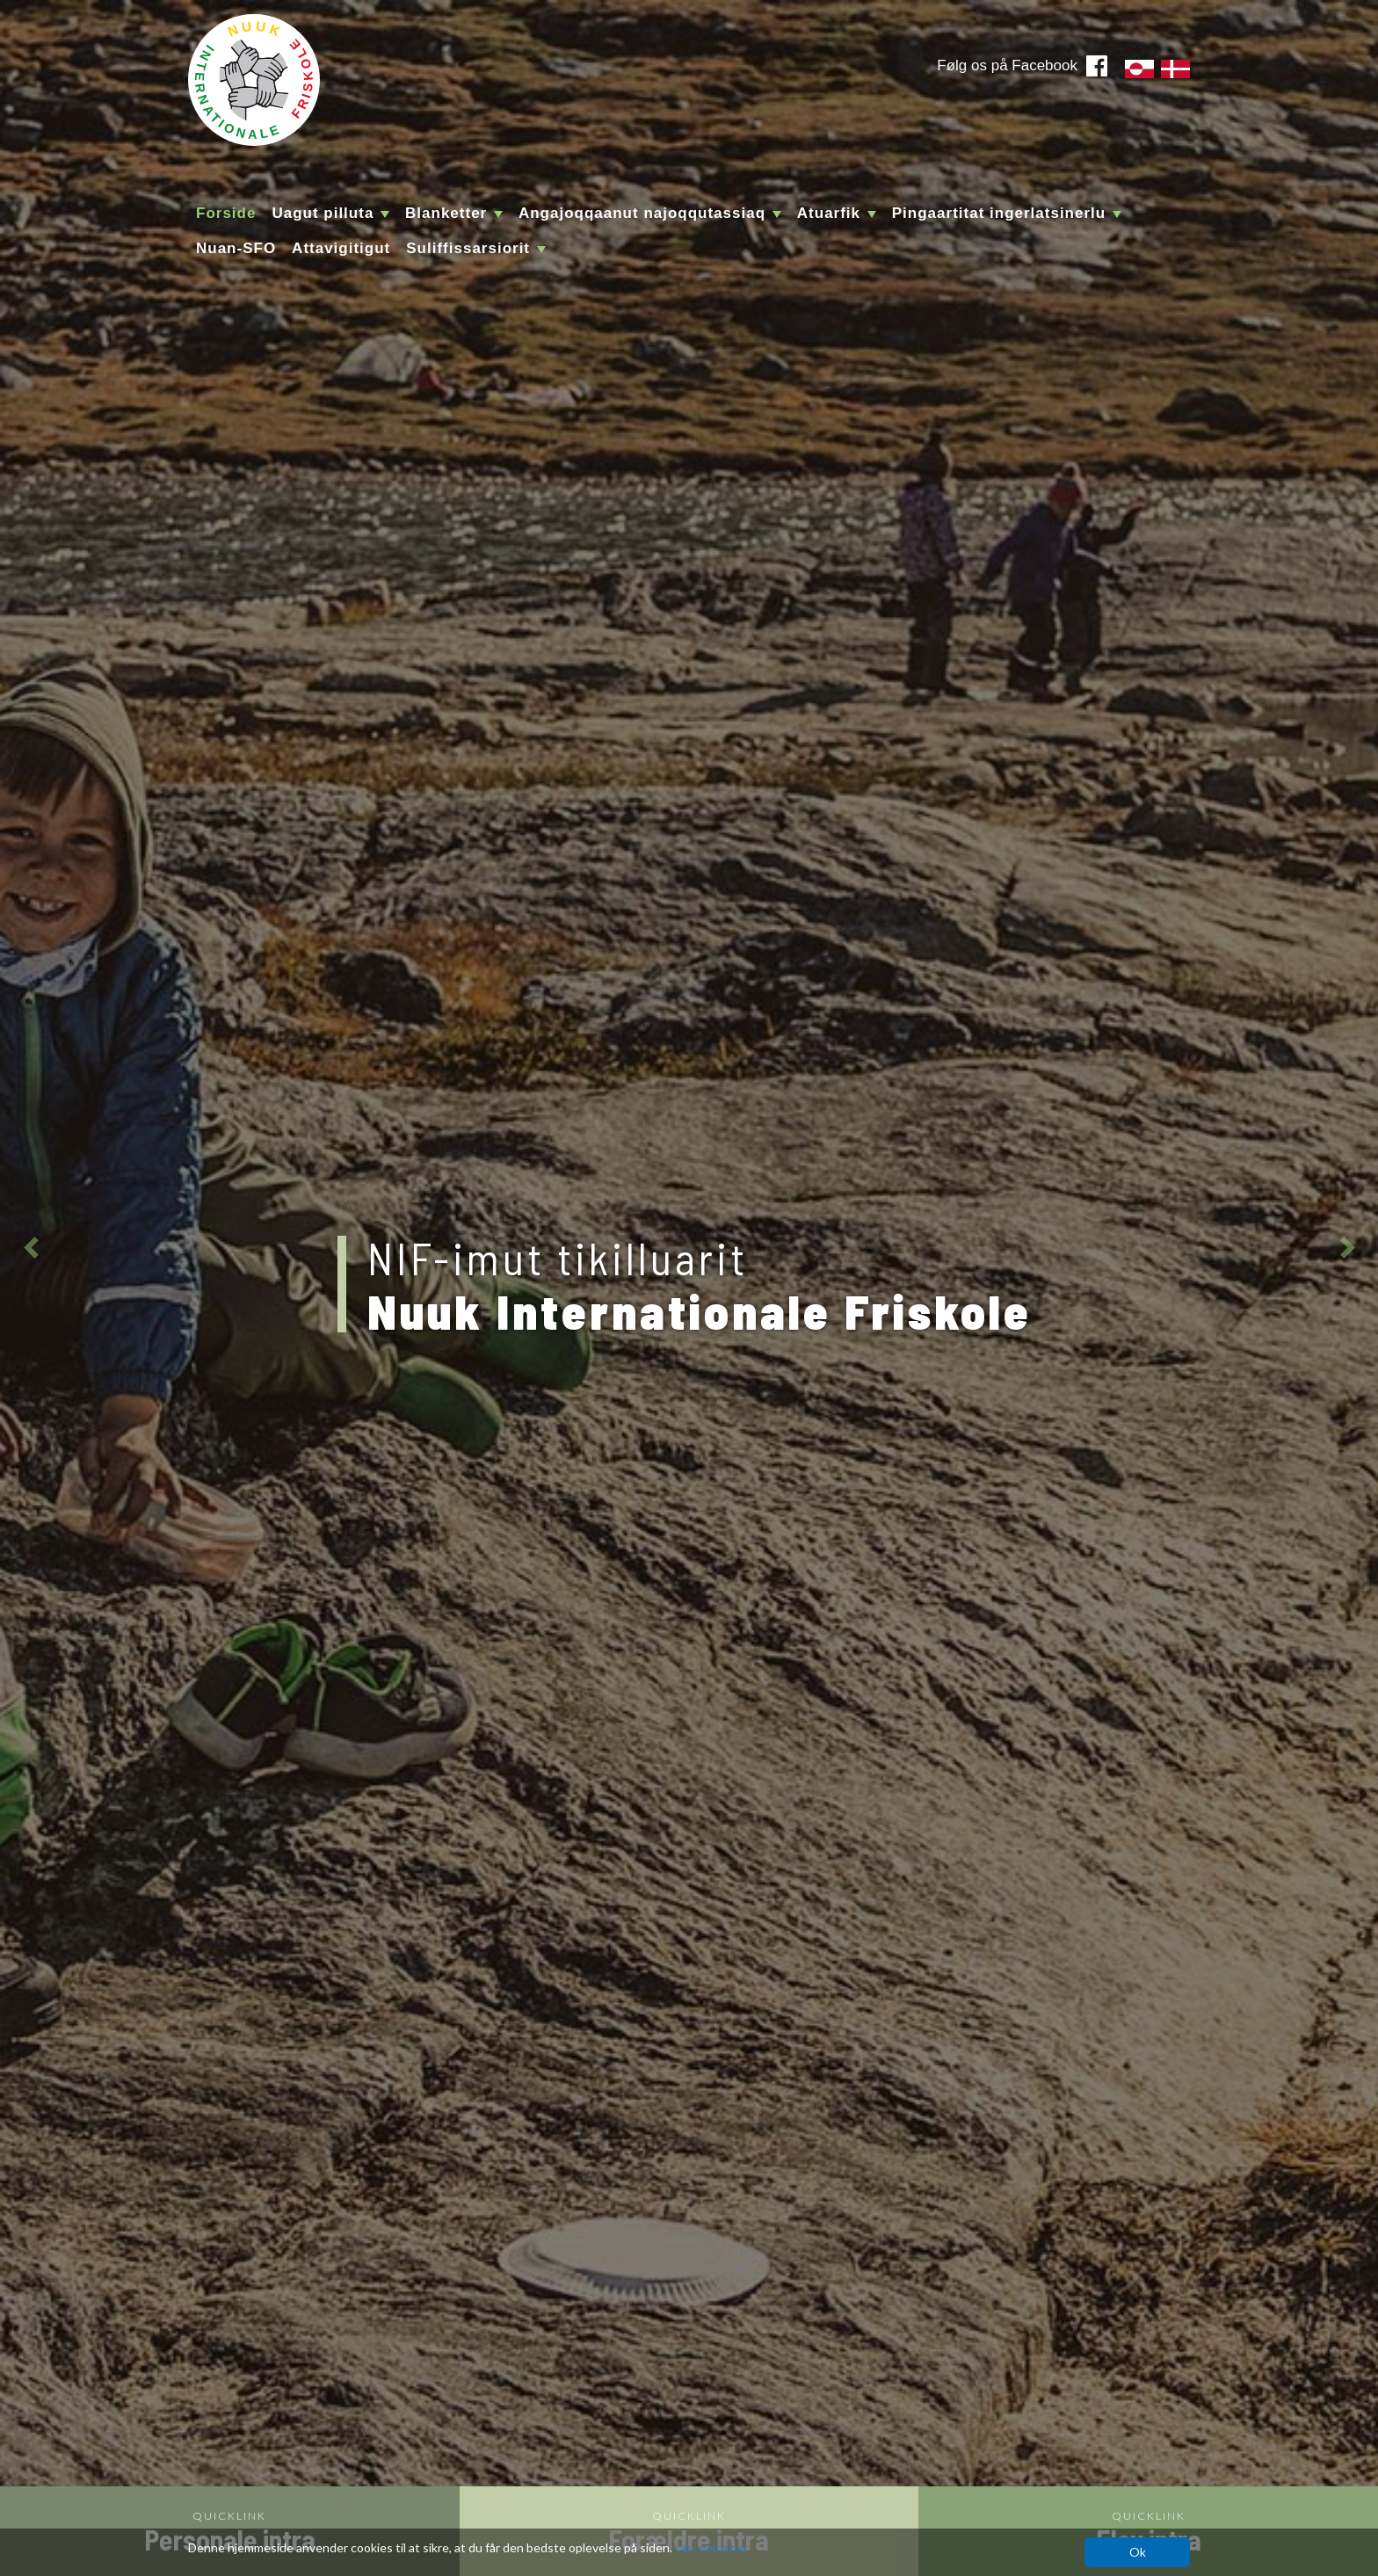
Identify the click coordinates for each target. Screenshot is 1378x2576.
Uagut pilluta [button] (330, 213)
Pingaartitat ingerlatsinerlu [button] (1006, 213)
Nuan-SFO (236, 248)
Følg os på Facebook (1007, 65)
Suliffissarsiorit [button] (475, 248)
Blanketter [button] (454, 213)
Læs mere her (712, 2547)
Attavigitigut (341, 248)
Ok (1137, 2551)
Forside (226, 213)
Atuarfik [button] (836, 213)
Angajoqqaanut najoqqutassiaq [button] (650, 213)
